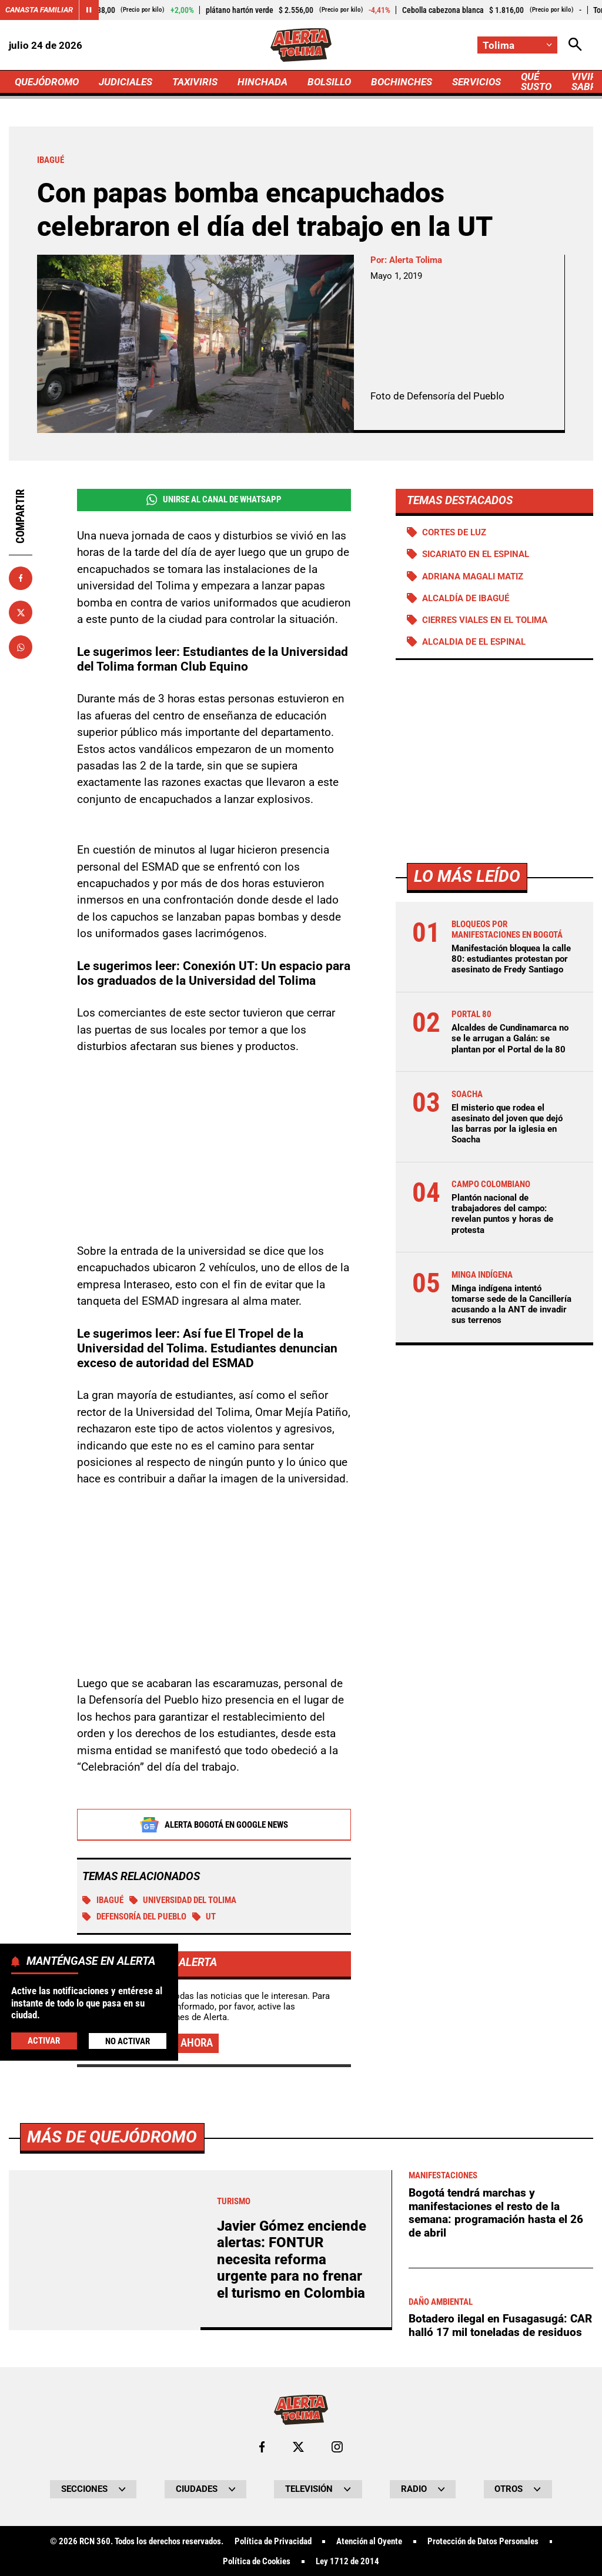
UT (204, 1917)
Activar (44, 2040)
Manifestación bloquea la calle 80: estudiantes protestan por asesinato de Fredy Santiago (511, 959)
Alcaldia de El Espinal (474, 641)
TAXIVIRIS (195, 82)
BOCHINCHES (401, 82)
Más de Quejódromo (112, 2465)
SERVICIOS (476, 82)
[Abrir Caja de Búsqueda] (575, 45)
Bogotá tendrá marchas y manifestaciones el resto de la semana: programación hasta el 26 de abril (496, 2541)
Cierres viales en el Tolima (484, 620)
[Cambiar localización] (517, 45)
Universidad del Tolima (183, 1900)
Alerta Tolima (415, 260)
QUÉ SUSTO (536, 81)
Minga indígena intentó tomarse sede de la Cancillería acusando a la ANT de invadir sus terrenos (511, 1304)
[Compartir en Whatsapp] (20, 647)
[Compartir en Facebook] (20, 578)
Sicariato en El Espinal (475, 554)
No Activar (127, 2041)
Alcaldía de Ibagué (465, 598)
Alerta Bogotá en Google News (213, 1825)
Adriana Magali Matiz (472, 576)
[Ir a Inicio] (301, 45)
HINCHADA (262, 82)
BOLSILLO (329, 82)
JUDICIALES (125, 82)
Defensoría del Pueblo (134, 1917)
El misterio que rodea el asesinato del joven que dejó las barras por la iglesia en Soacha (507, 1123)
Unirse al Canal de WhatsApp (214, 499)
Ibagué (102, 1900)
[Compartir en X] (20, 612)
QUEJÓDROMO (47, 82)
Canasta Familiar (39, 9)
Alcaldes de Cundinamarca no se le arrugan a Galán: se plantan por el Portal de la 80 (510, 1038)
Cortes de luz (454, 532)
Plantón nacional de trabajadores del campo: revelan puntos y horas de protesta (502, 1213)
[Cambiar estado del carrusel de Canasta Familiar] (89, 10)
